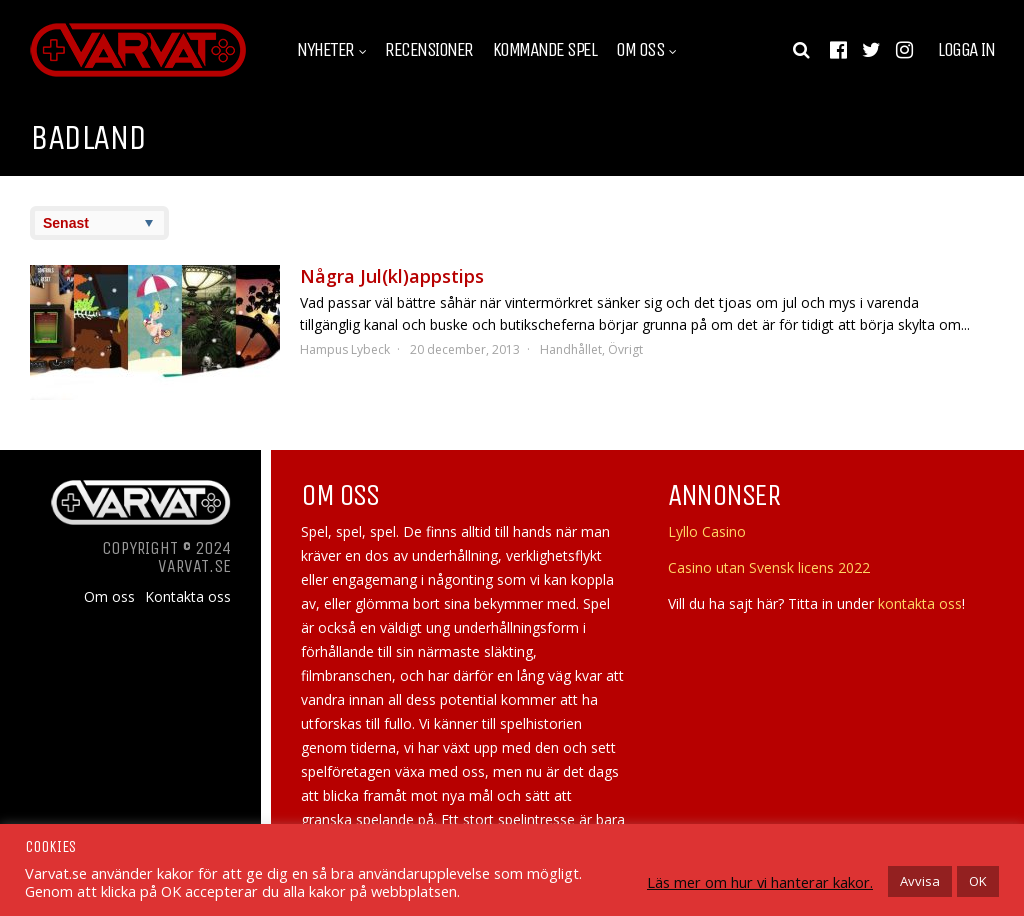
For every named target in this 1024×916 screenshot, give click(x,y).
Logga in (966, 50)
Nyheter (325, 50)
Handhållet (571, 349)
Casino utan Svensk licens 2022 (769, 567)
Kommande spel (545, 50)
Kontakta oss (188, 597)
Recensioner (429, 50)
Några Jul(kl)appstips (392, 276)
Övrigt (625, 349)
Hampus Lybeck (345, 349)
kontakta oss (920, 603)
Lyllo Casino (707, 531)
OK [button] (978, 881)
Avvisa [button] (920, 881)
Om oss (640, 50)
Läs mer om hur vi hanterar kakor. (760, 882)
